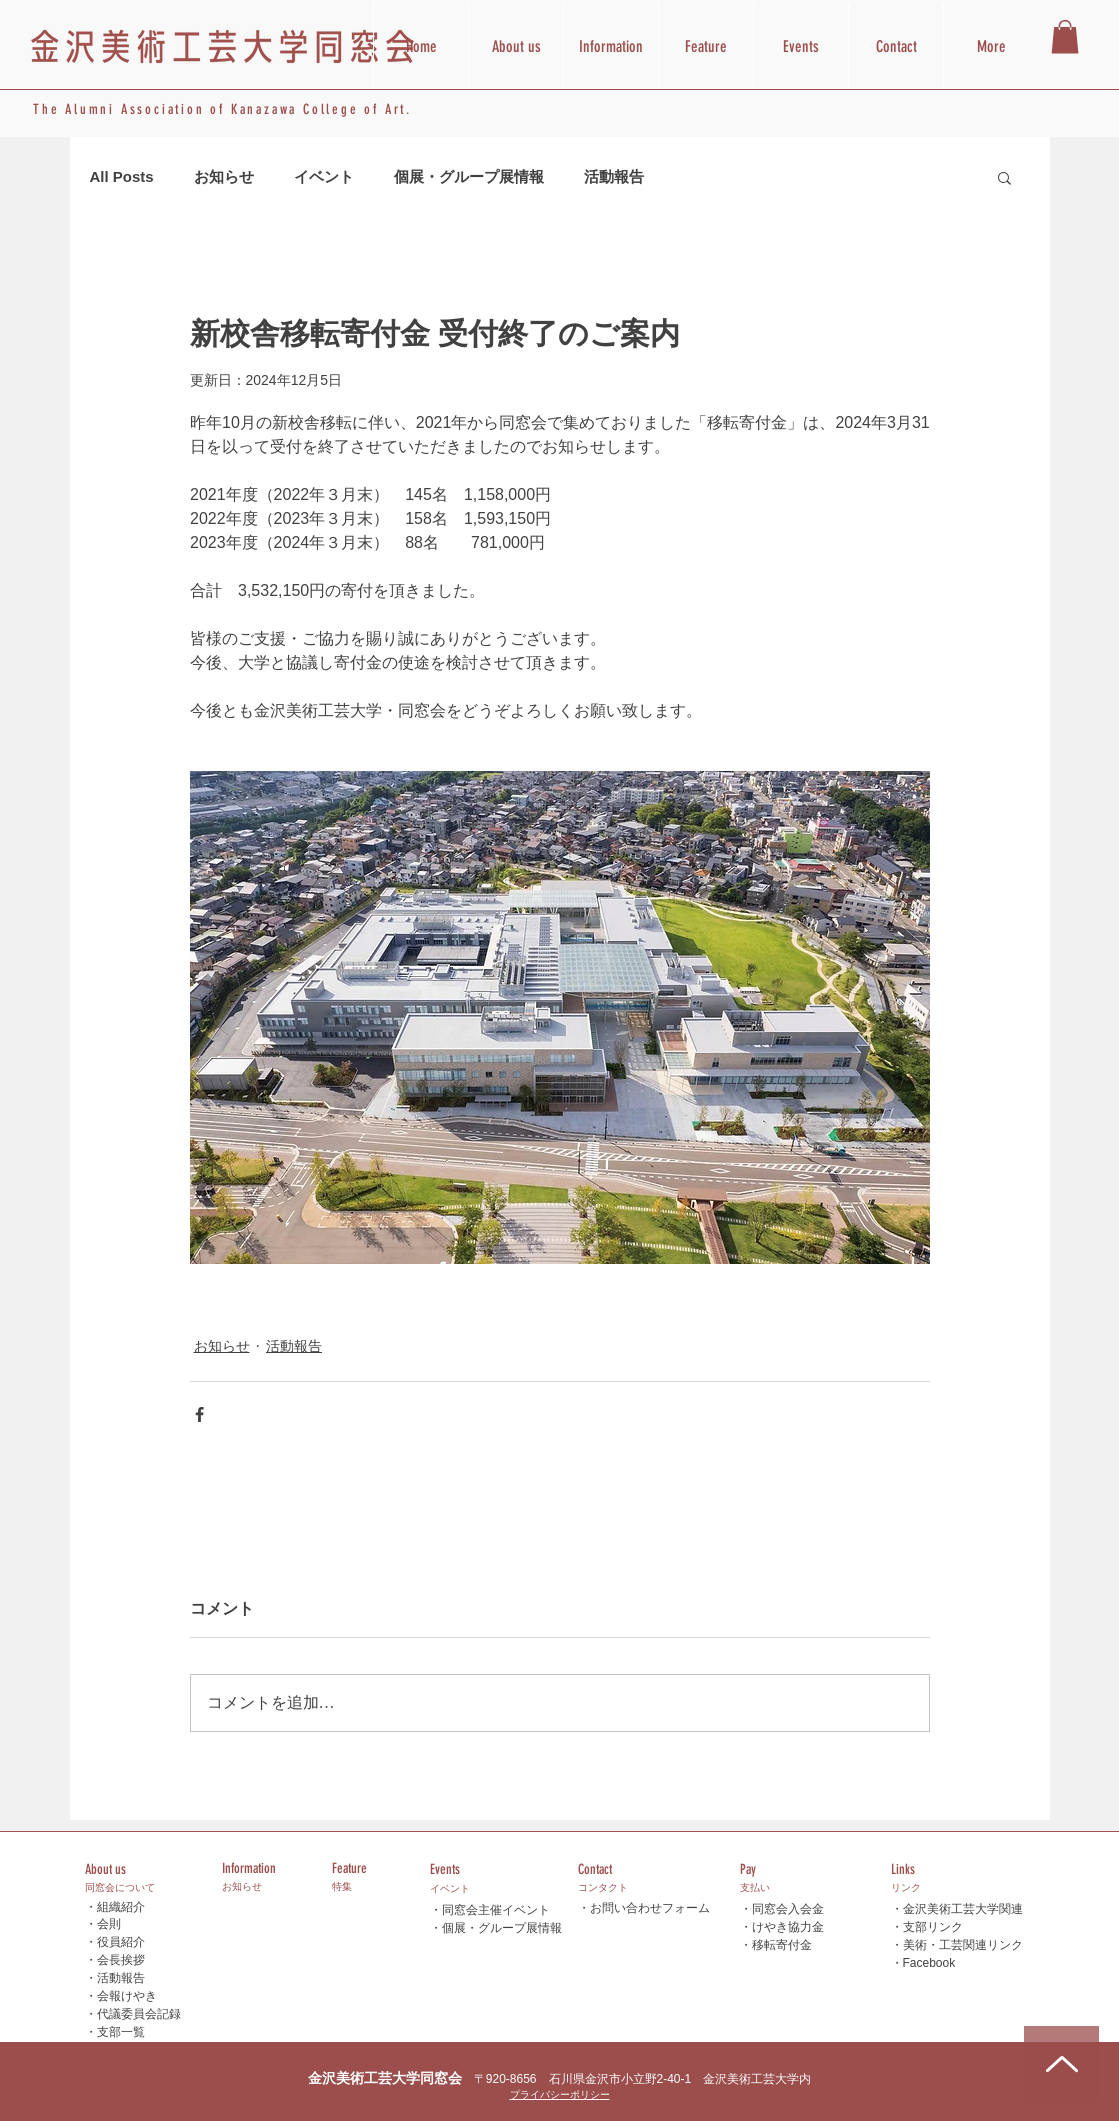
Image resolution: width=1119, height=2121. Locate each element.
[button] (1065, 36)
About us (105, 1869)
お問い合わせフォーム (650, 1908)
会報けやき (127, 1996)
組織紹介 (121, 1907)
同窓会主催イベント (496, 1910)
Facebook (929, 1963)
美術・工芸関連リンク (963, 1945)
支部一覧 (121, 2032)
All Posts (122, 176)
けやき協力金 (788, 1926)
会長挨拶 (121, 1960)
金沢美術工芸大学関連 (963, 1909)
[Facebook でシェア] (199, 1414)
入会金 (806, 1908)
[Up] (1061, 2063)
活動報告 (614, 176)
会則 (109, 1924)
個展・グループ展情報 (469, 176)
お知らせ (224, 176)
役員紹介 (121, 1942)
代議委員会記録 (139, 2014)
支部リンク (933, 1927)
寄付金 (794, 1944)
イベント (324, 176)
